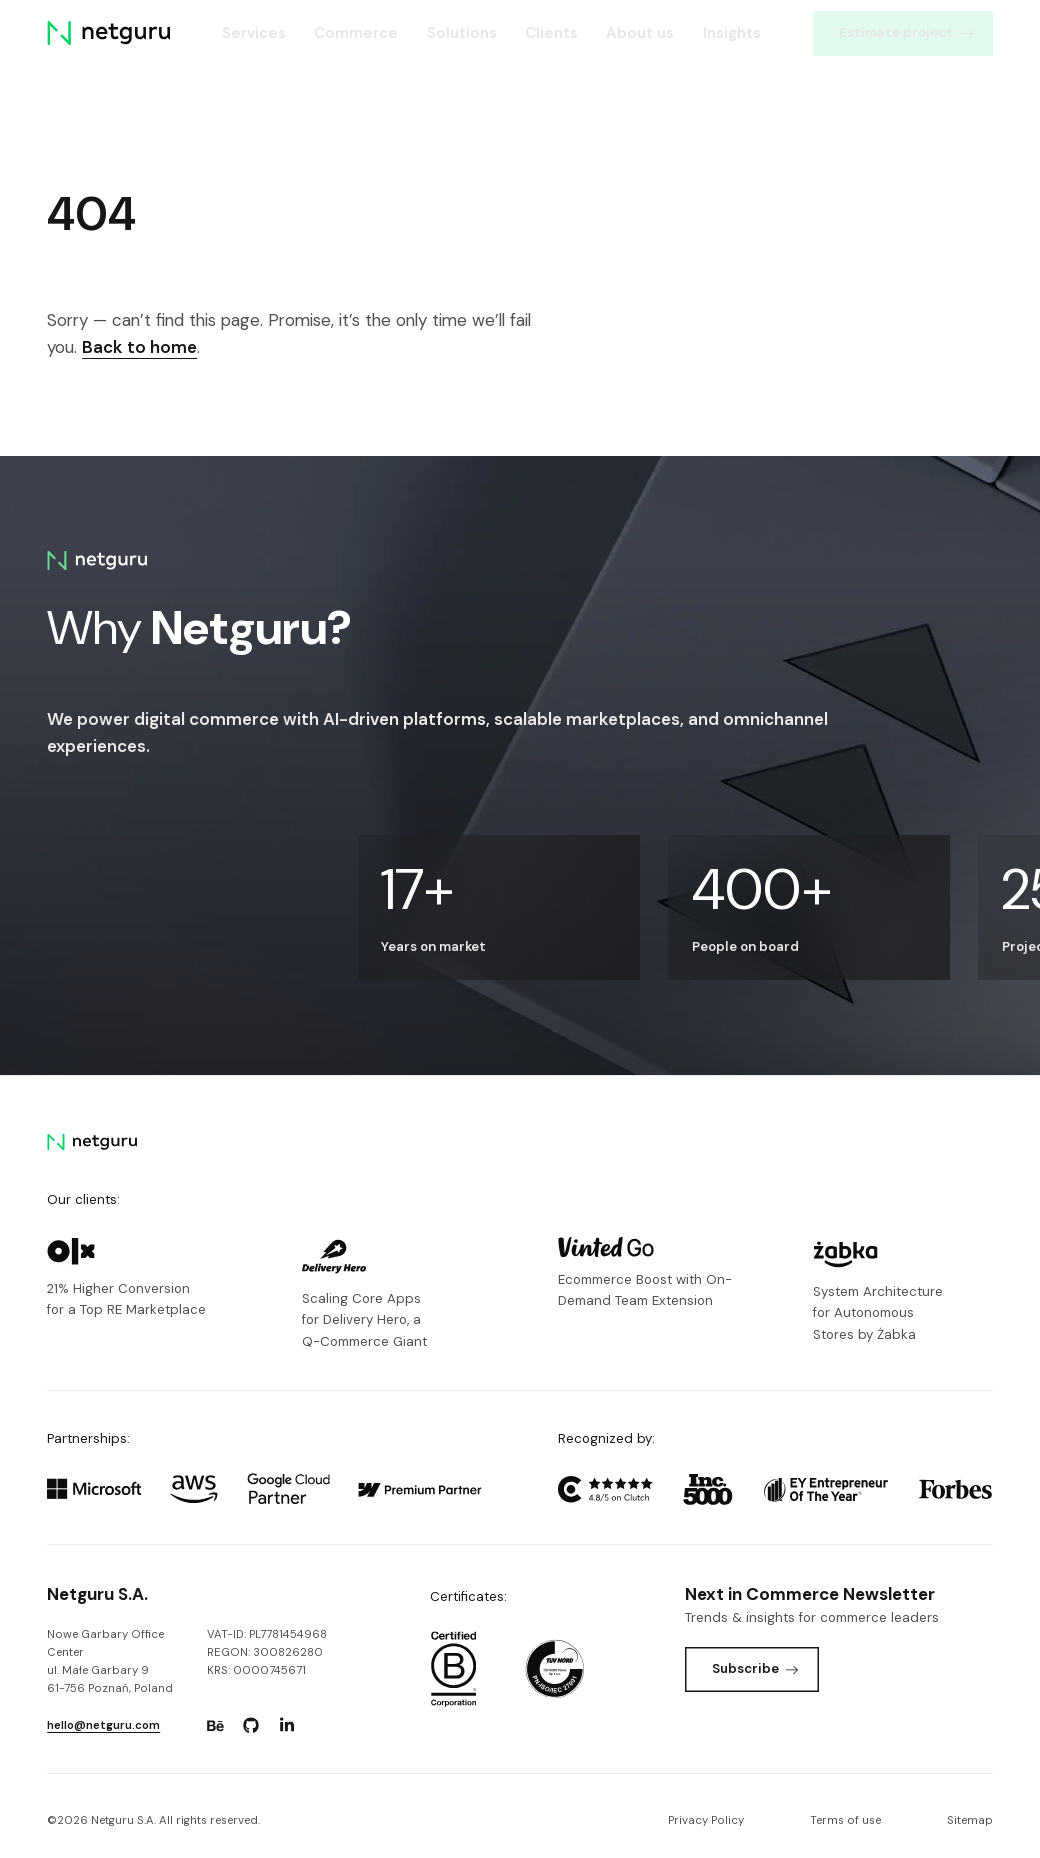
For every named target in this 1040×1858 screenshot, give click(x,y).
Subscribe (755, 1668)
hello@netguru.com (103, 1725)
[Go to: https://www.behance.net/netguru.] (215, 1726)
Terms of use (845, 1820)
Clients (551, 33)
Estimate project (906, 32)
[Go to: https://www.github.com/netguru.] (251, 1726)
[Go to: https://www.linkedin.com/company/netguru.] (287, 1726)
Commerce (356, 33)
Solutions (462, 33)
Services (254, 33)
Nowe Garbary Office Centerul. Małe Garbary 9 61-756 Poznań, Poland (110, 1661)
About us (640, 33)
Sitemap (970, 1820)
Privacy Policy (706, 1820)
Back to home (139, 347)
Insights (732, 33)
